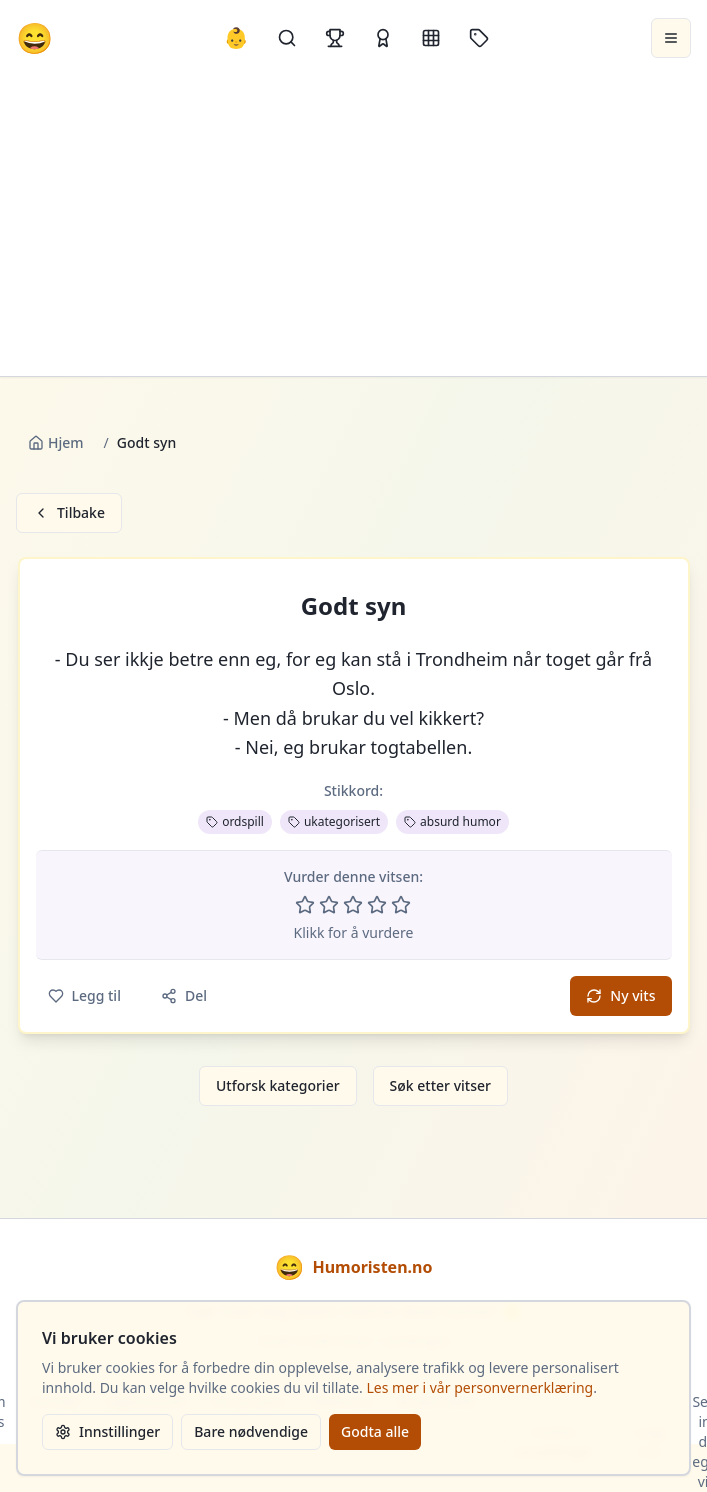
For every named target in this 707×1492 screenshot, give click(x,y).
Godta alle (375, 1431)
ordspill (235, 821)
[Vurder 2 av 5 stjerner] (329, 905)
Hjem (56, 442)
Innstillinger (107, 1431)
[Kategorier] (431, 38)
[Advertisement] (353, 226)
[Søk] (287, 38)
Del (184, 995)
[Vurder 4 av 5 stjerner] (377, 905)
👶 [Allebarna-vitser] (236, 37)
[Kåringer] (383, 38)
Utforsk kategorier (278, 1085)
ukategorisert (334, 821)
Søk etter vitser (440, 1085)
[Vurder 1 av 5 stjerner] (305, 905)
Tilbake (69, 512)
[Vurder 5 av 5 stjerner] (401, 905)
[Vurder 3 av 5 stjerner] (353, 905)
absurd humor (452, 821)
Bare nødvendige (251, 1431)
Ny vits (620, 995)
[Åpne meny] (671, 38)
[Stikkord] (479, 38)
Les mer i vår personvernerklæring (480, 1387)
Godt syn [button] (354, 606)
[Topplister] (335, 38)
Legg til (84, 995)
